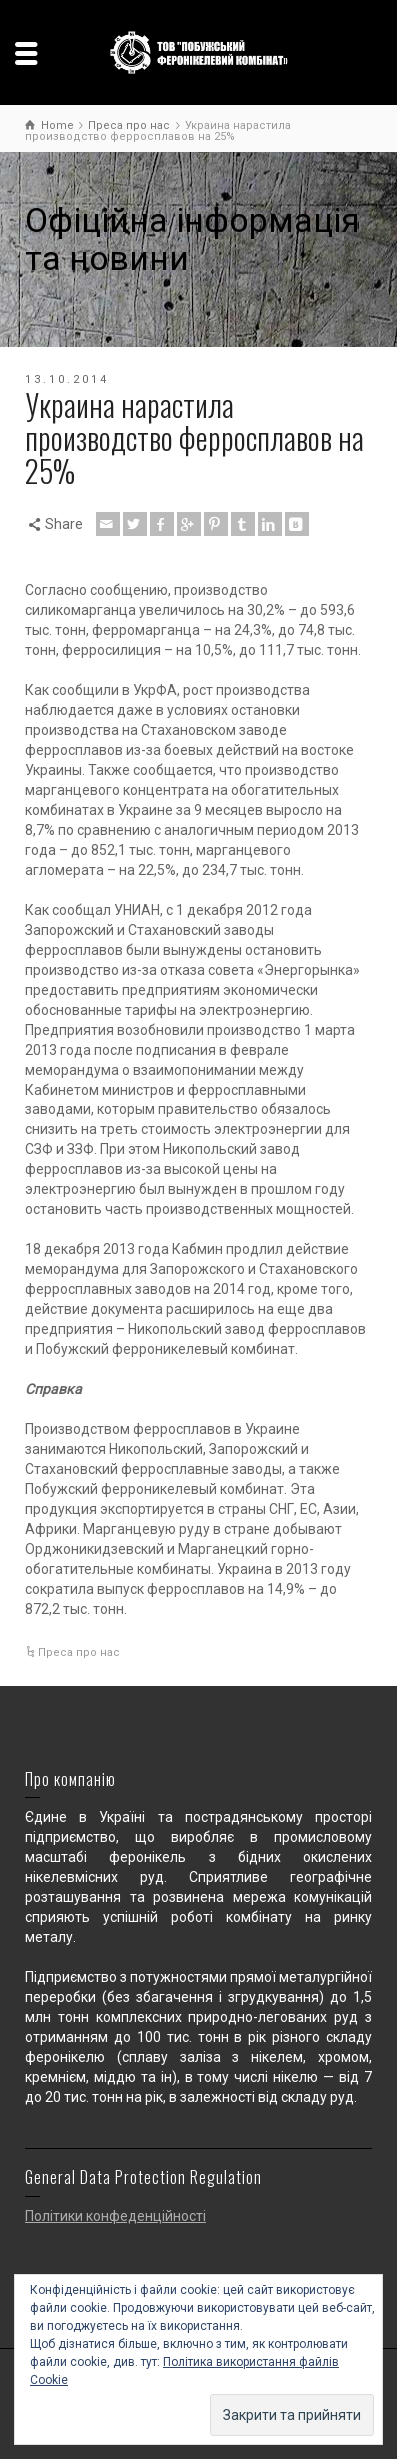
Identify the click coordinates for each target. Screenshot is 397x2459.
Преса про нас (79, 1652)
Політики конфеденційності (115, 2216)
